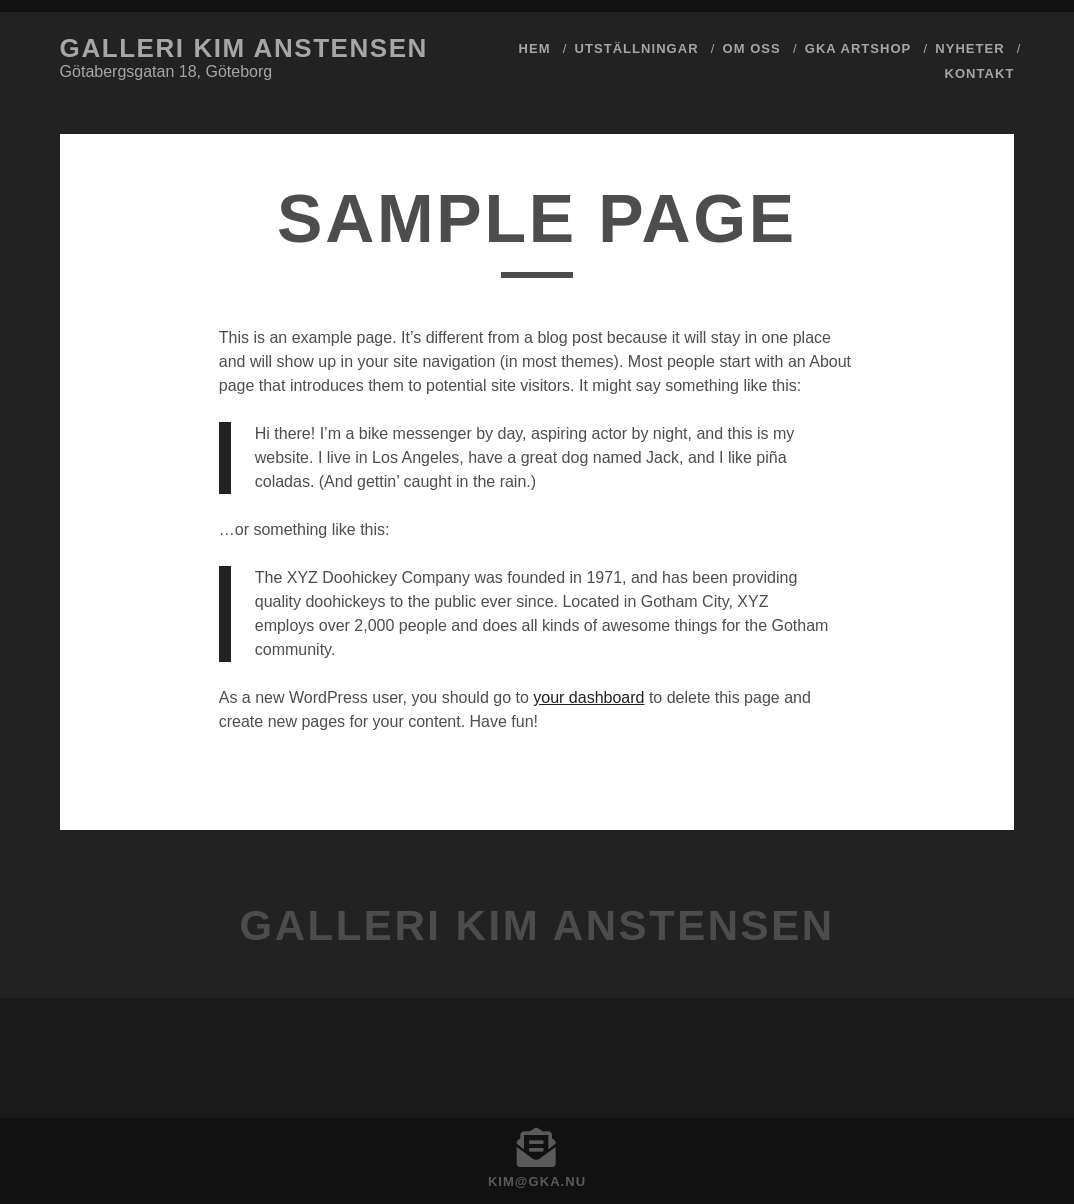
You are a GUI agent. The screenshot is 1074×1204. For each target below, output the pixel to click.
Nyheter (969, 48)
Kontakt (980, 73)
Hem (535, 48)
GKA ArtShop (858, 48)
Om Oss (752, 48)
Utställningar (637, 48)
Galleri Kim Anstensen (244, 48)
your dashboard (588, 697)
